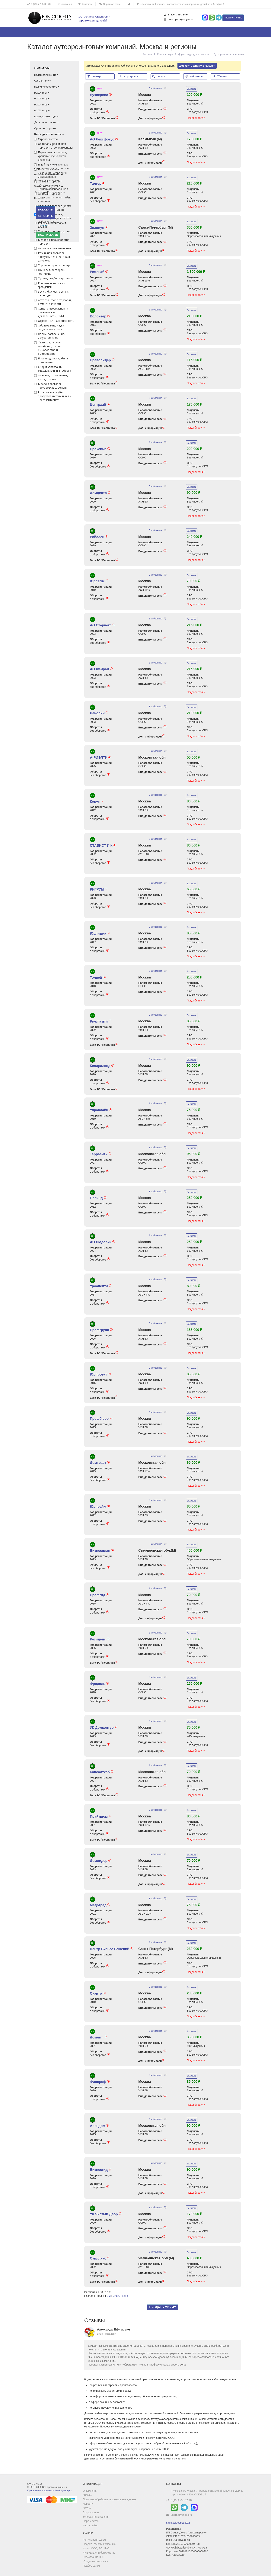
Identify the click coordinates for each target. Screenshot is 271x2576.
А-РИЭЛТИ (100, 758)
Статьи (87, 2508)
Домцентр (100, 493)
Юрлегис (99, 581)
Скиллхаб (100, 2258)
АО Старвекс (102, 625)
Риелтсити (100, 1021)
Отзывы (87, 2495)
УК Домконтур (103, 1728)
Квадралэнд (102, 1066)
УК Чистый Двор (105, 2214)
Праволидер (102, 360)
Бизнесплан (102, 1551)
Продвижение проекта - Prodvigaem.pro (49, 2490)
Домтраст (100, 1463)
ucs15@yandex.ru (181, 2514)
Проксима (100, 449)
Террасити (100, 1154)
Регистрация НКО (93, 2556)
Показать (43, 225)
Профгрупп (101, 1330)
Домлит (98, 2037)
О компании (90, 2490)
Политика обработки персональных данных (109, 2499)
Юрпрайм (100, 1506)
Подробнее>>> (196, 117)
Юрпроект (100, 1374)
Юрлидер (100, 933)
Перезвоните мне (233, 17)
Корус (97, 801)
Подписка (48, 234)
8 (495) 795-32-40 (181, 2500)
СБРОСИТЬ (45, 216)
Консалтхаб (101, 1772)
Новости (88, 2503)
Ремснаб (99, 272)
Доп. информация (151, 118)
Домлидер (100, 1861)
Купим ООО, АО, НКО (96, 2548)
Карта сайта (90, 2525)
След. (116, 2295)
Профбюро (101, 1419)
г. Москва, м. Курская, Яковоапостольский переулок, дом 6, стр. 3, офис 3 (180, 4)
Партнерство (91, 2521)
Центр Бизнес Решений (111, 1949)
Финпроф (100, 2082)
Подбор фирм (91, 2565)
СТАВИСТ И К (103, 845)
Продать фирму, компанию (99, 2543)
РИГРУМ (98, 889)
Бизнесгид (100, 2170)
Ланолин (99, 713)
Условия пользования (96, 2516)
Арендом (99, 2126)
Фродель (99, 1684)
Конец (125, 2295)
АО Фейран (101, 669)
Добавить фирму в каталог (197, 65)
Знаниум (99, 228)
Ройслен (99, 537)
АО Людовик (102, 1242)
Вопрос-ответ (91, 2512)
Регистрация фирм (94, 2539)
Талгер (97, 183)
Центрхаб (100, 404)
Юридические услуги (95, 2561)
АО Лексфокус (104, 139)
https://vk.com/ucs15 (178, 2522)
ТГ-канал (220, 76)
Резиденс (100, 1639)
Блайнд (98, 1198)
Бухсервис (101, 95)
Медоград (100, 1905)
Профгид (99, 1595)
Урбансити (101, 1286)
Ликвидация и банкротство (99, 2552)
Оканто (98, 1993)
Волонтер (100, 316)
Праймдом (100, 1816)
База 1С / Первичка (104, 118)
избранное (194, 76)
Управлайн (101, 1110)
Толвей (98, 977)
